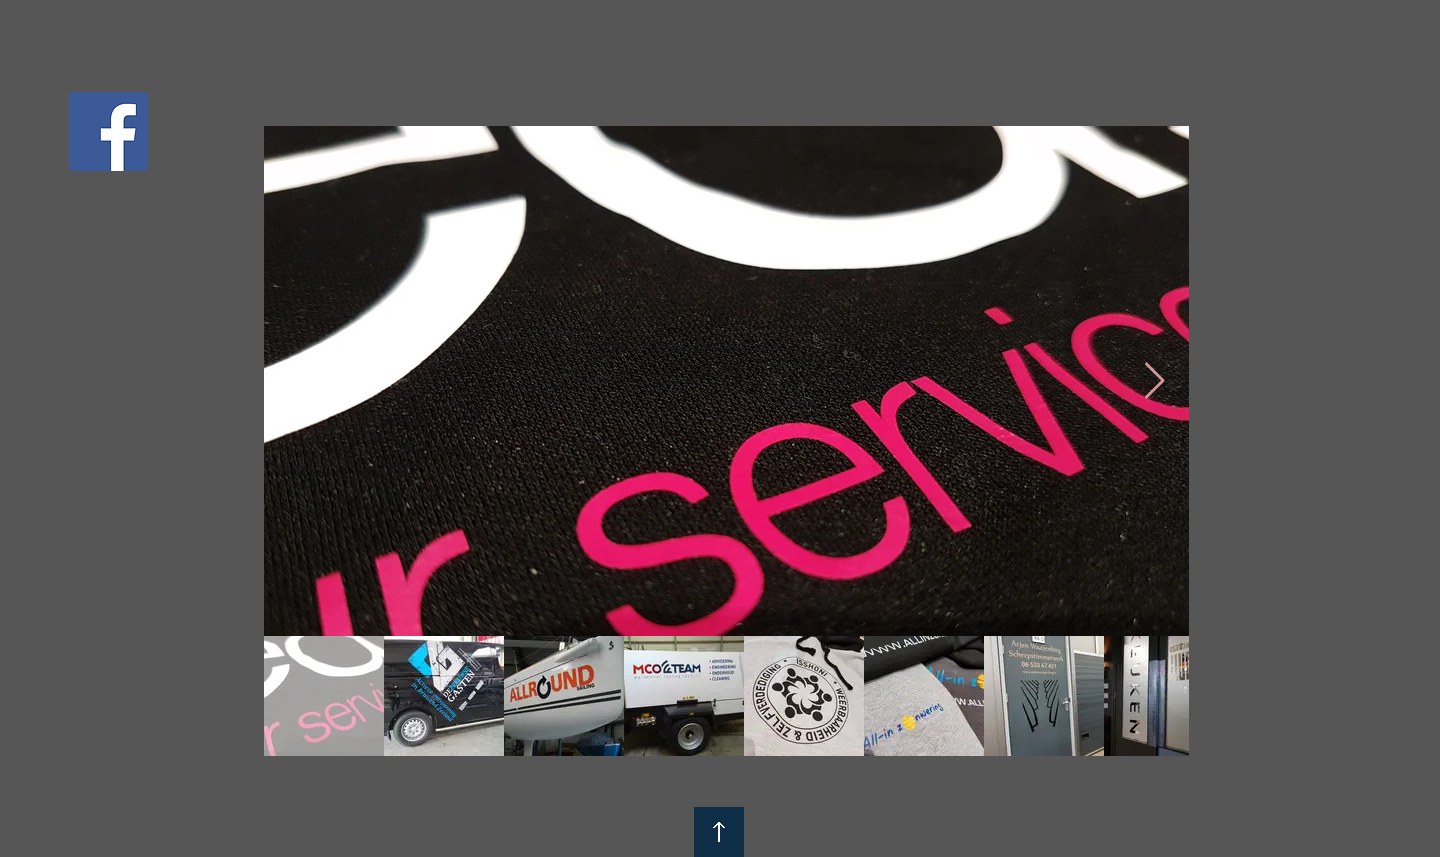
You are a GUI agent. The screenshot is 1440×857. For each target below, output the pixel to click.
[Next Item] (1154, 381)
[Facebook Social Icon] (108, 131)
